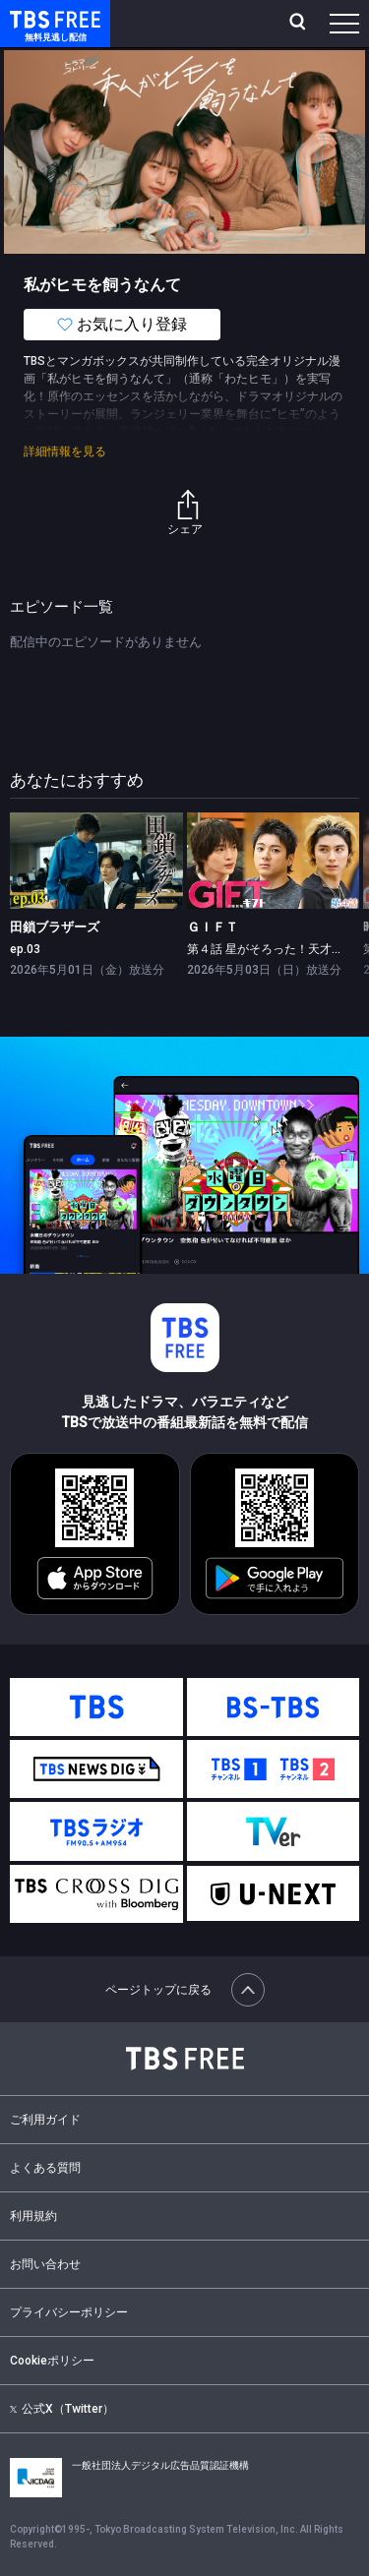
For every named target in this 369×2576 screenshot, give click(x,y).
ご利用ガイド (45, 2120)
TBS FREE (32, 18)
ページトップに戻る (185, 1990)
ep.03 (25, 949)
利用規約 (33, 2216)
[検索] (299, 23)
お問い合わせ (45, 2264)
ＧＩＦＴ (212, 927)
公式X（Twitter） (62, 2409)
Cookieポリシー (52, 2360)
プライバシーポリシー (69, 2312)
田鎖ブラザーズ (54, 927)
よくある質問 (45, 2168)
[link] (96, 861)
